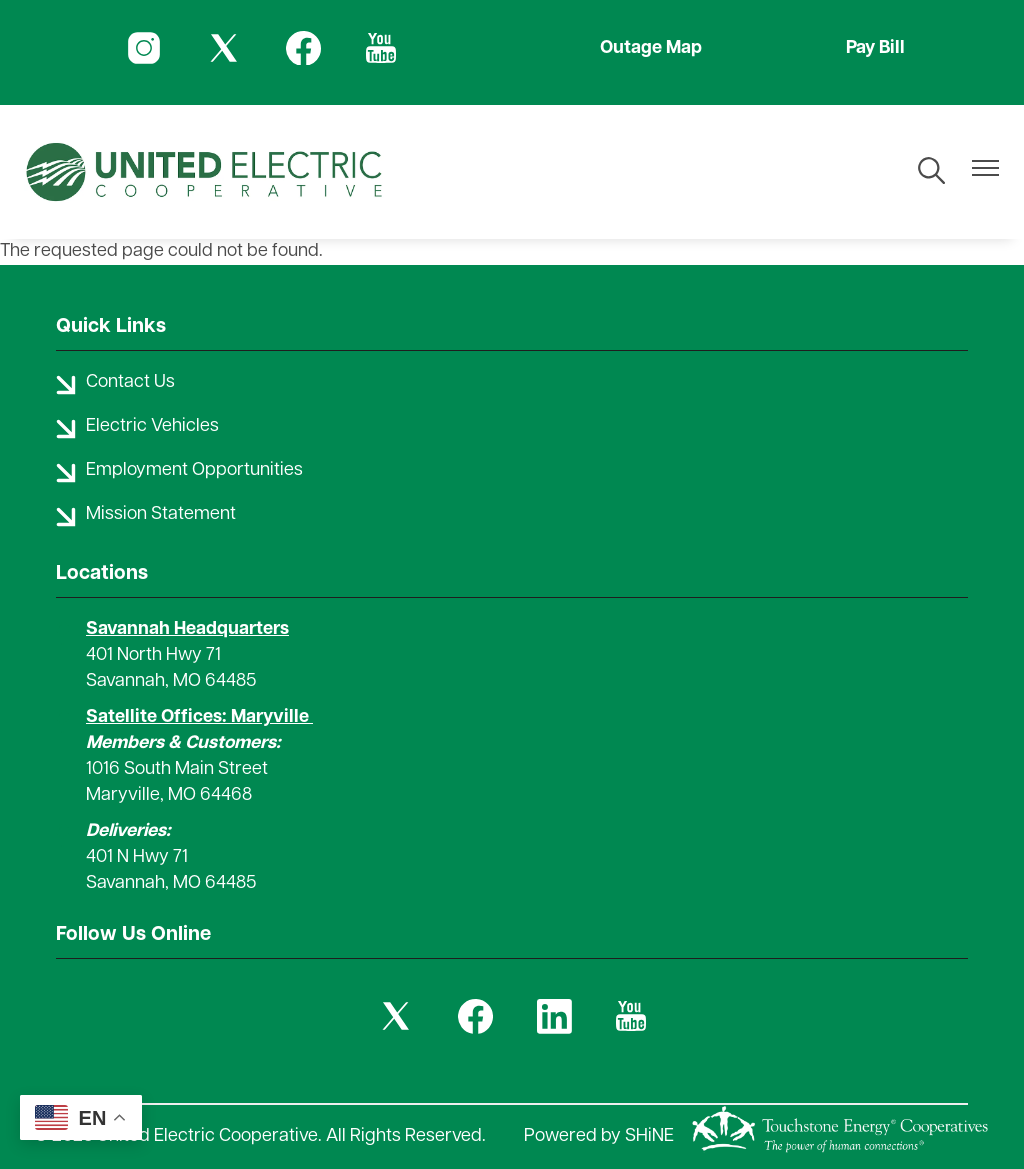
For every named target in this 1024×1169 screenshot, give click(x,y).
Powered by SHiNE (599, 1136)
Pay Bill (875, 48)
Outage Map (651, 48)
